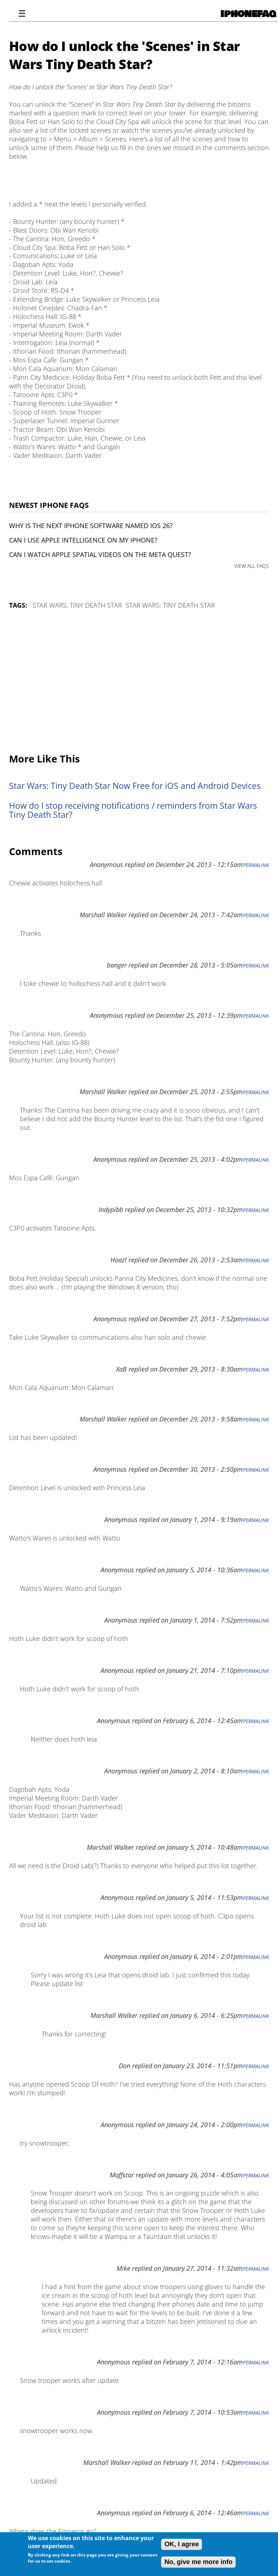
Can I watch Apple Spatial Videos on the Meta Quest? (100, 554)
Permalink (256, 865)
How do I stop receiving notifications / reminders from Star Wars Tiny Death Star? (133, 810)
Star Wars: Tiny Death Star (77, 605)
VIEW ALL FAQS (251, 565)
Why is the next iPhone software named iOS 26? (91, 525)
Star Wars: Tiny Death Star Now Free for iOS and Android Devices (135, 785)
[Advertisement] (139, 681)
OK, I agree (181, 2544)
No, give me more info (198, 2562)
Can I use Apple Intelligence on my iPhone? (83, 540)
